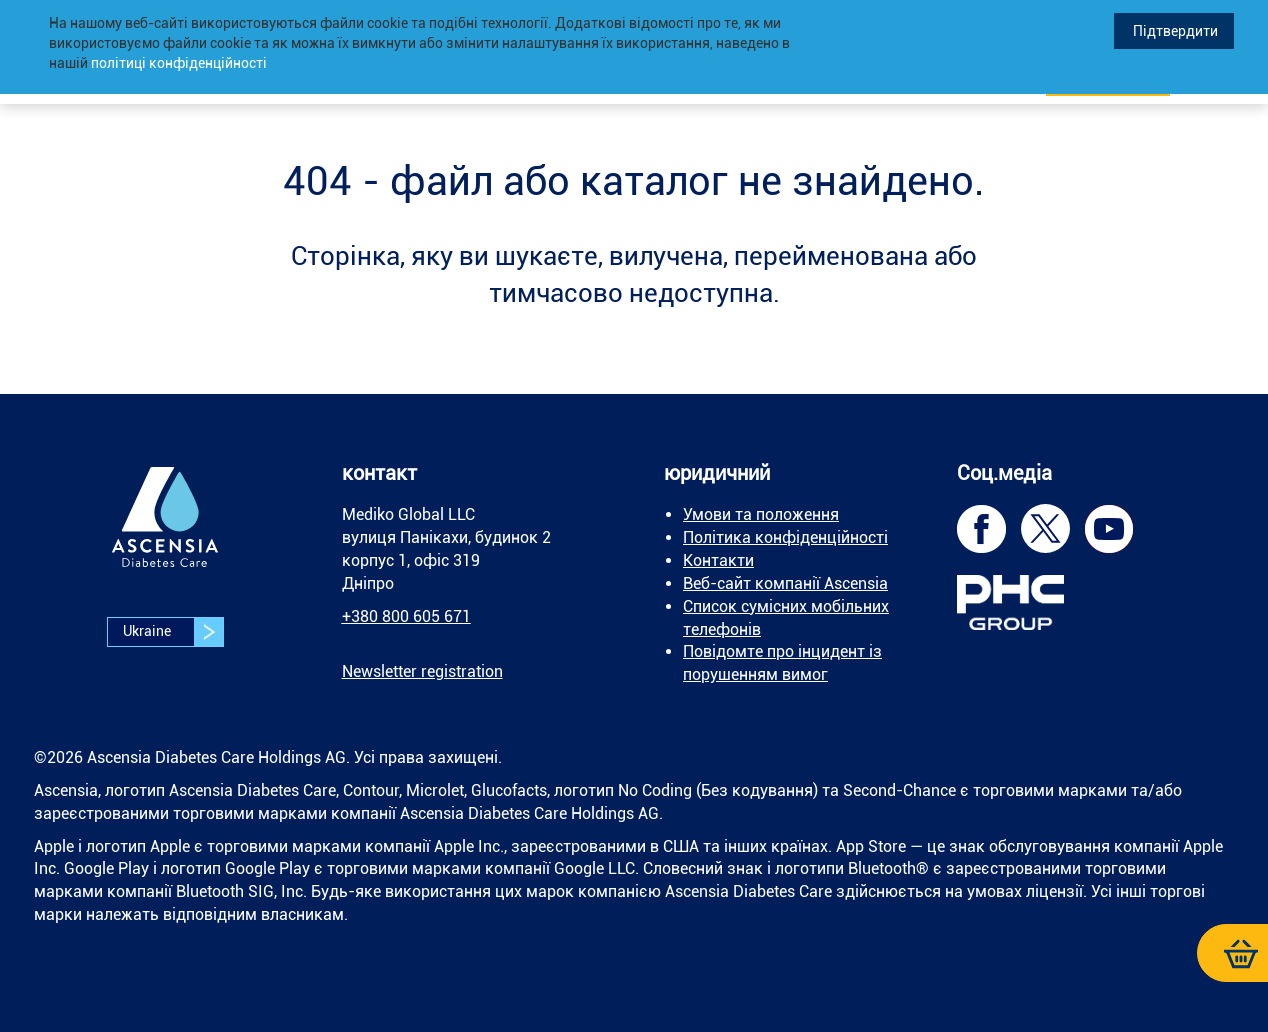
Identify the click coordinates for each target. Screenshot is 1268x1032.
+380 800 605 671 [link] (406, 616)
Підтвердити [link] (1174, 31)
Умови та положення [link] (761, 514)
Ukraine (173, 632)
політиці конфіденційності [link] (179, 63)
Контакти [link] (718, 560)
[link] (165, 531)
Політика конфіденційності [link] (785, 537)
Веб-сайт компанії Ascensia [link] (785, 583)
